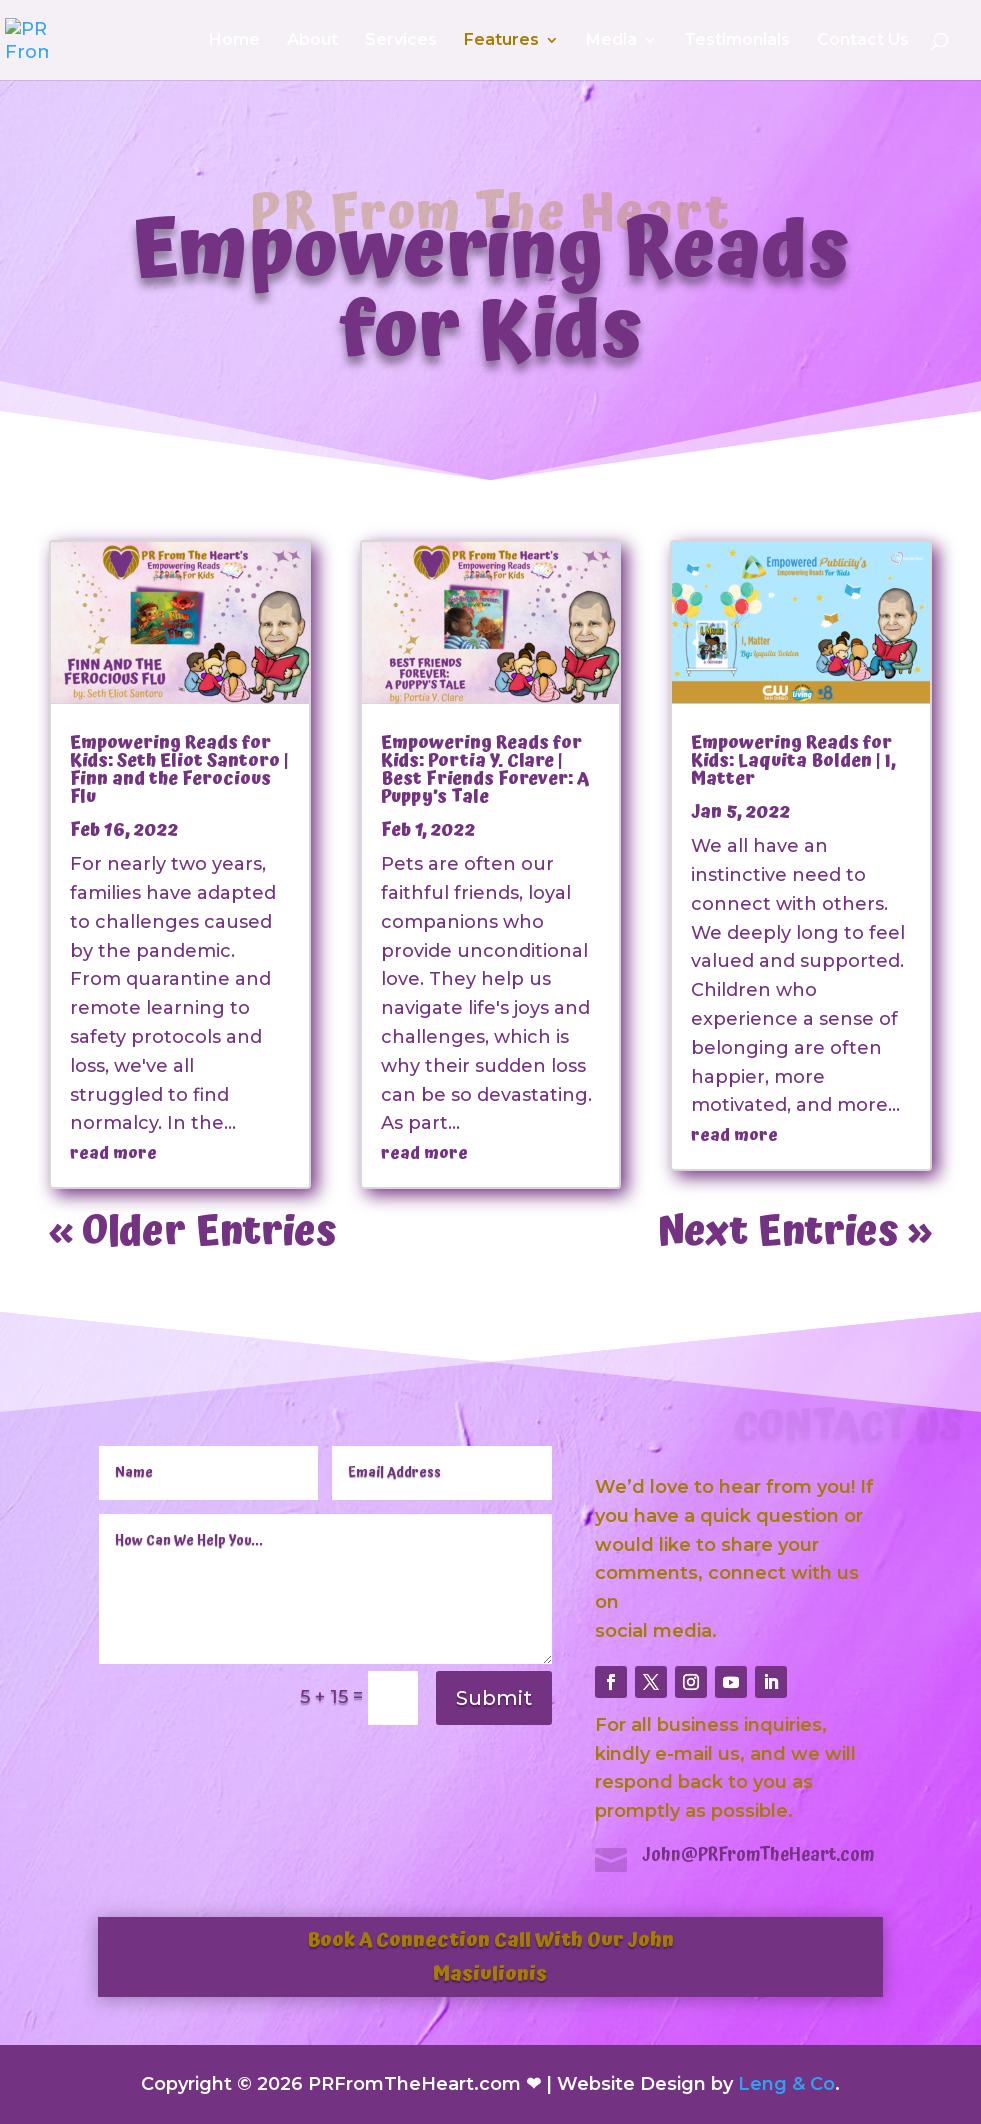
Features (501, 41)
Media (611, 41)
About (312, 41)
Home (234, 41)
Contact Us (863, 41)
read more (113, 1153)
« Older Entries (193, 1232)
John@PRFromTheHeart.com (758, 1854)
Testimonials (737, 41)
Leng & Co (786, 2084)
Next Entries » (794, 1232)
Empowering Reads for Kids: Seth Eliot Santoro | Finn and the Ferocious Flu (179, 769)
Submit (494, 1698)
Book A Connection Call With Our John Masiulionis (490, 1957)
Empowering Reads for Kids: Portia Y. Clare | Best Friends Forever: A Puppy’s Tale (485, 769)
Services (401, 41)
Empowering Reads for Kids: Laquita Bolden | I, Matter (793, 760)
